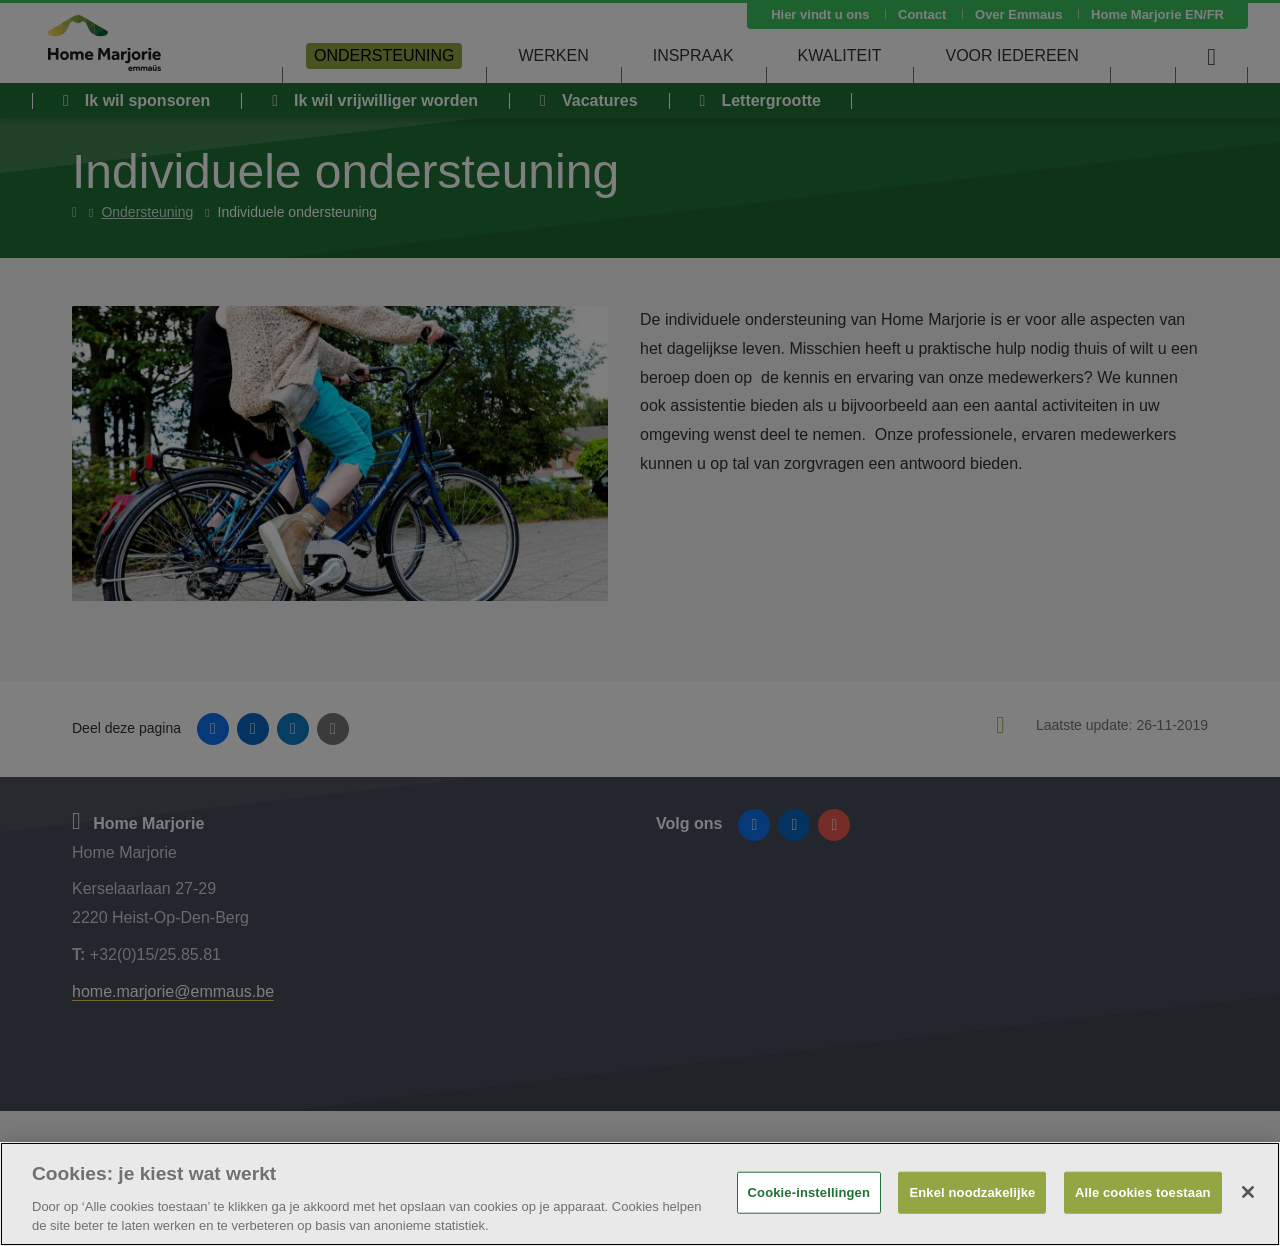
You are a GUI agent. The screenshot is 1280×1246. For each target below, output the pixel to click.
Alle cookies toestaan (1143, 1192)
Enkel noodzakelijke (972, 1192)
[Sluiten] (1248, 1192)
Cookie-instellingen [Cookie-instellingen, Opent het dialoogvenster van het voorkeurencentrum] (809, 1192)
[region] (640, 1194)
